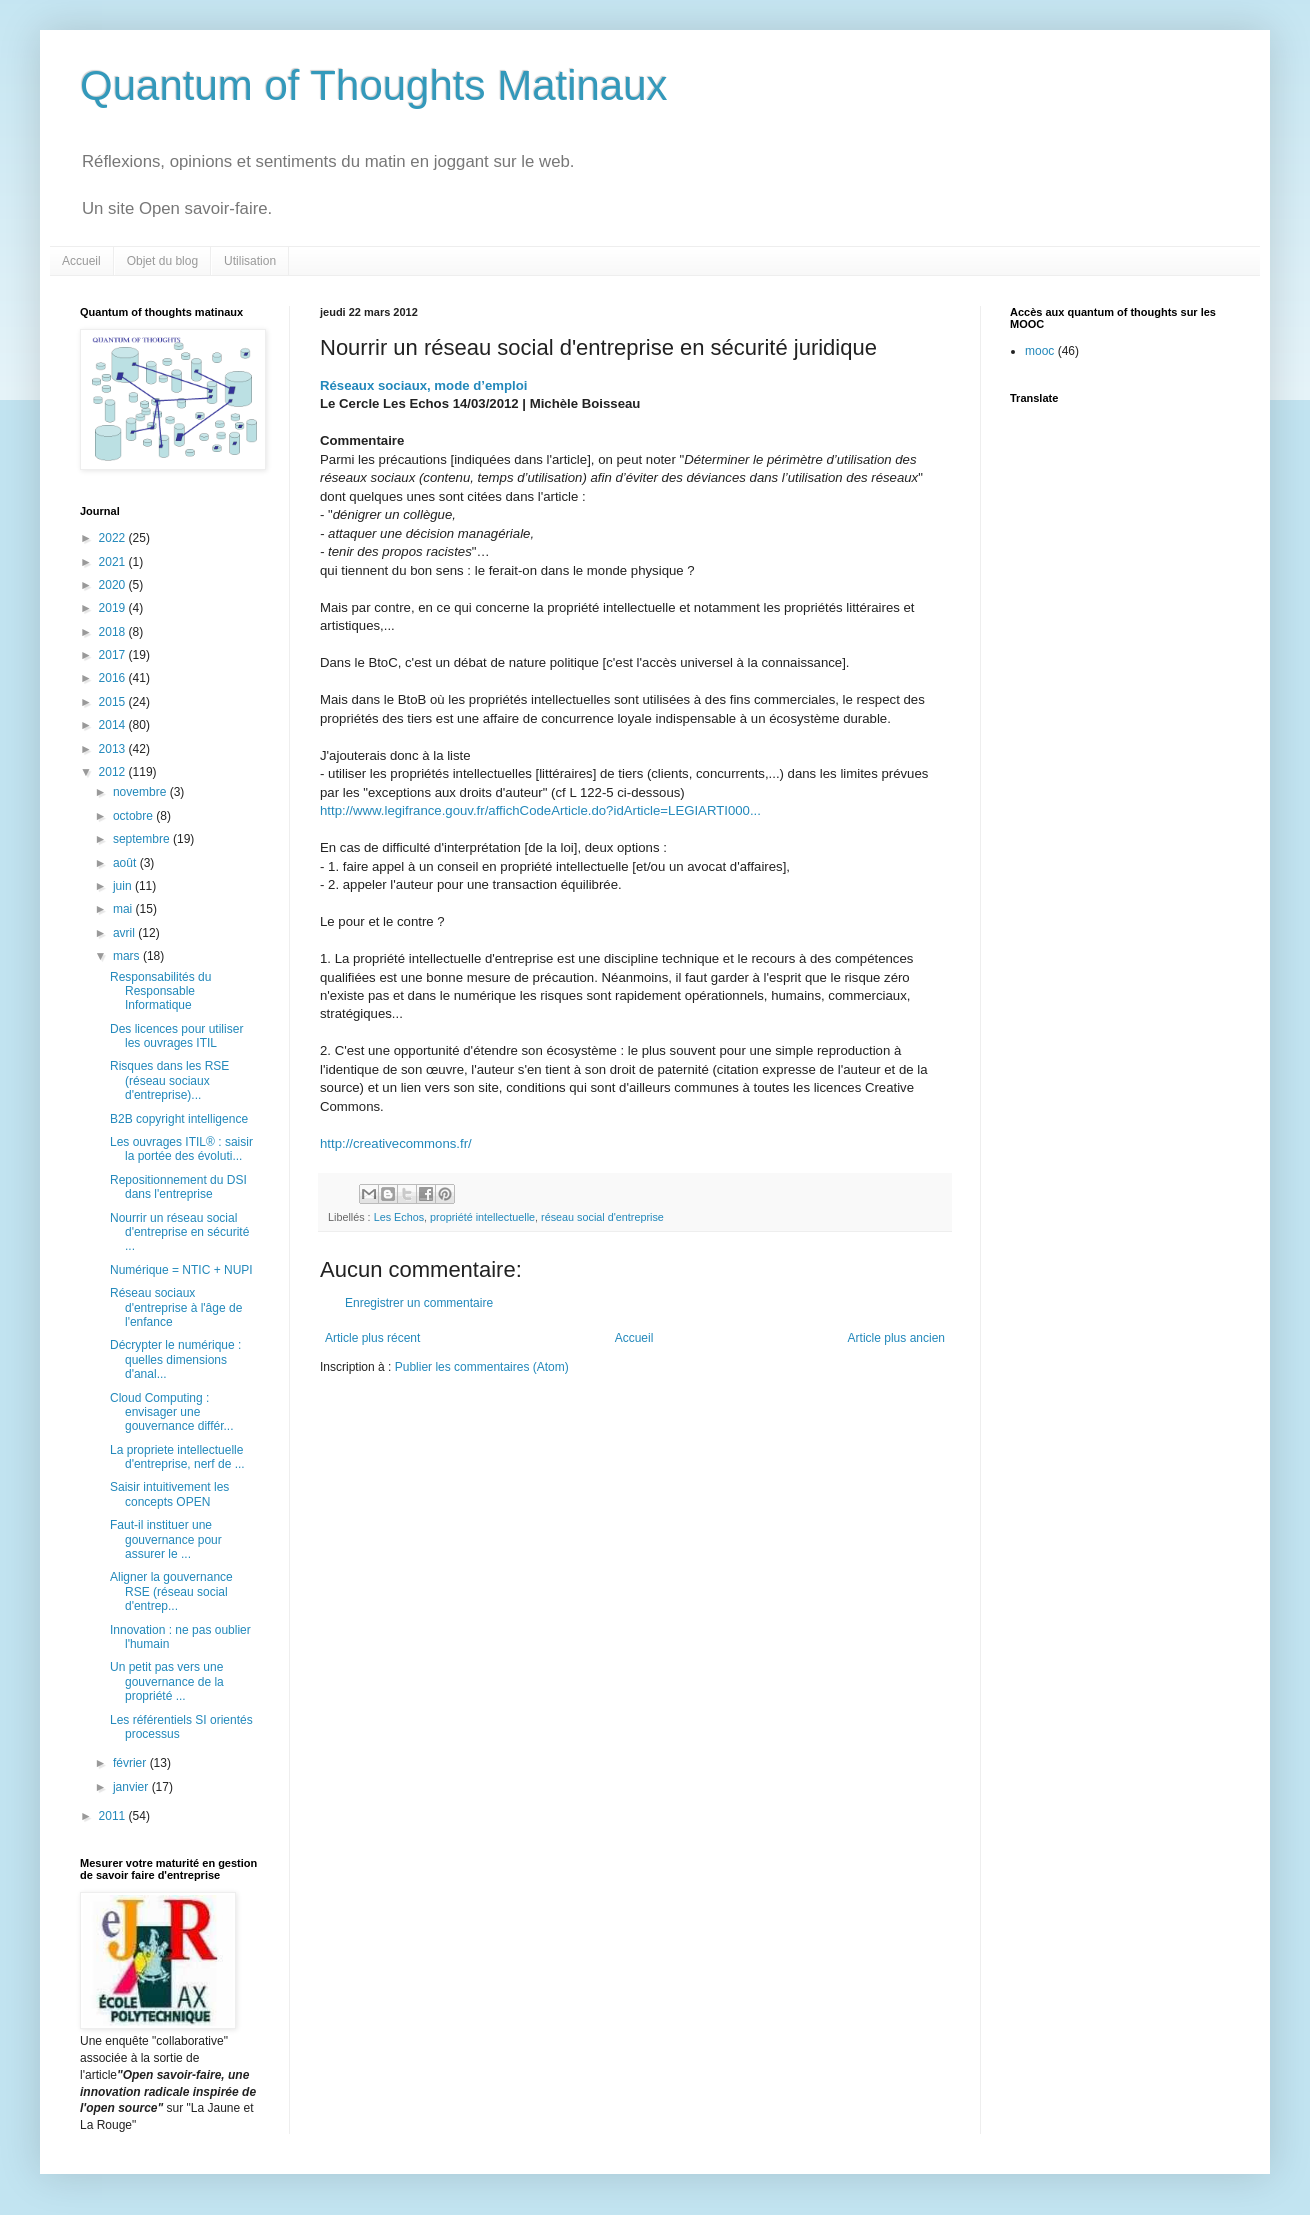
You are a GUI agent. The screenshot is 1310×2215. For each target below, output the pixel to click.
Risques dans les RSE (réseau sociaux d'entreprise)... (169, 1080)
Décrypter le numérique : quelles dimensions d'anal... (175, 1359)
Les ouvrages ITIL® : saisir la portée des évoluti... (181, 1149)
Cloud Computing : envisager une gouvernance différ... (172, 1412)
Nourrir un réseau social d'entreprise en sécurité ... (179, 1232)
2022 (114, 538)
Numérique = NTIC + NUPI (181, 1270)
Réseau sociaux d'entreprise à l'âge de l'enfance (176, 1307)
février (131, 1763)
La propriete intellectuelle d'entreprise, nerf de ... (177, 1457)
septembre (143, 839)
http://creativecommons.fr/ (396, 1143)
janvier (132, 1787)
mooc (1039, 351)
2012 (114, 772)
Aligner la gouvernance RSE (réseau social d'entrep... (171, 1591)
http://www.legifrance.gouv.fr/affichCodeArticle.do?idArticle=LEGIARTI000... (540, 810)
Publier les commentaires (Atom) (482, 1367)
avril (125, 933)
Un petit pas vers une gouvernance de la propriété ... (167, 1681)
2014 (114, 725)
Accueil (81, 261)
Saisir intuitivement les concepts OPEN (169, 1494)
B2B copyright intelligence (179, 1119)
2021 (114, 562)
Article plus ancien (896, 1338)
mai (124, 909)
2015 (114, 702)
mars (128, 956)
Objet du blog (162, 261)
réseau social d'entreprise (602, 1217)
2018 (114, 632)
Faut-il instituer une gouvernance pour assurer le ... (166, 1539)
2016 (114, 678)
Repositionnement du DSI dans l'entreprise (178, 1187)
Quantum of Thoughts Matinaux (374, 85)
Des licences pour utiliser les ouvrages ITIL (176, 1036)
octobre (134, 816)
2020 (114, 585)
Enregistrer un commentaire (419, 1303)
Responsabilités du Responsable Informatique (160, 991)
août (126, 863)
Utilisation (250, 261)
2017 (114, 655)
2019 (114, 608)
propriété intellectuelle (482, 1217)
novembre (141, 792)
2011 (114, 1816)
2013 (114, 749)
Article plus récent (372, 1338)
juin (124, 886)
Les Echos (399, 1217)
